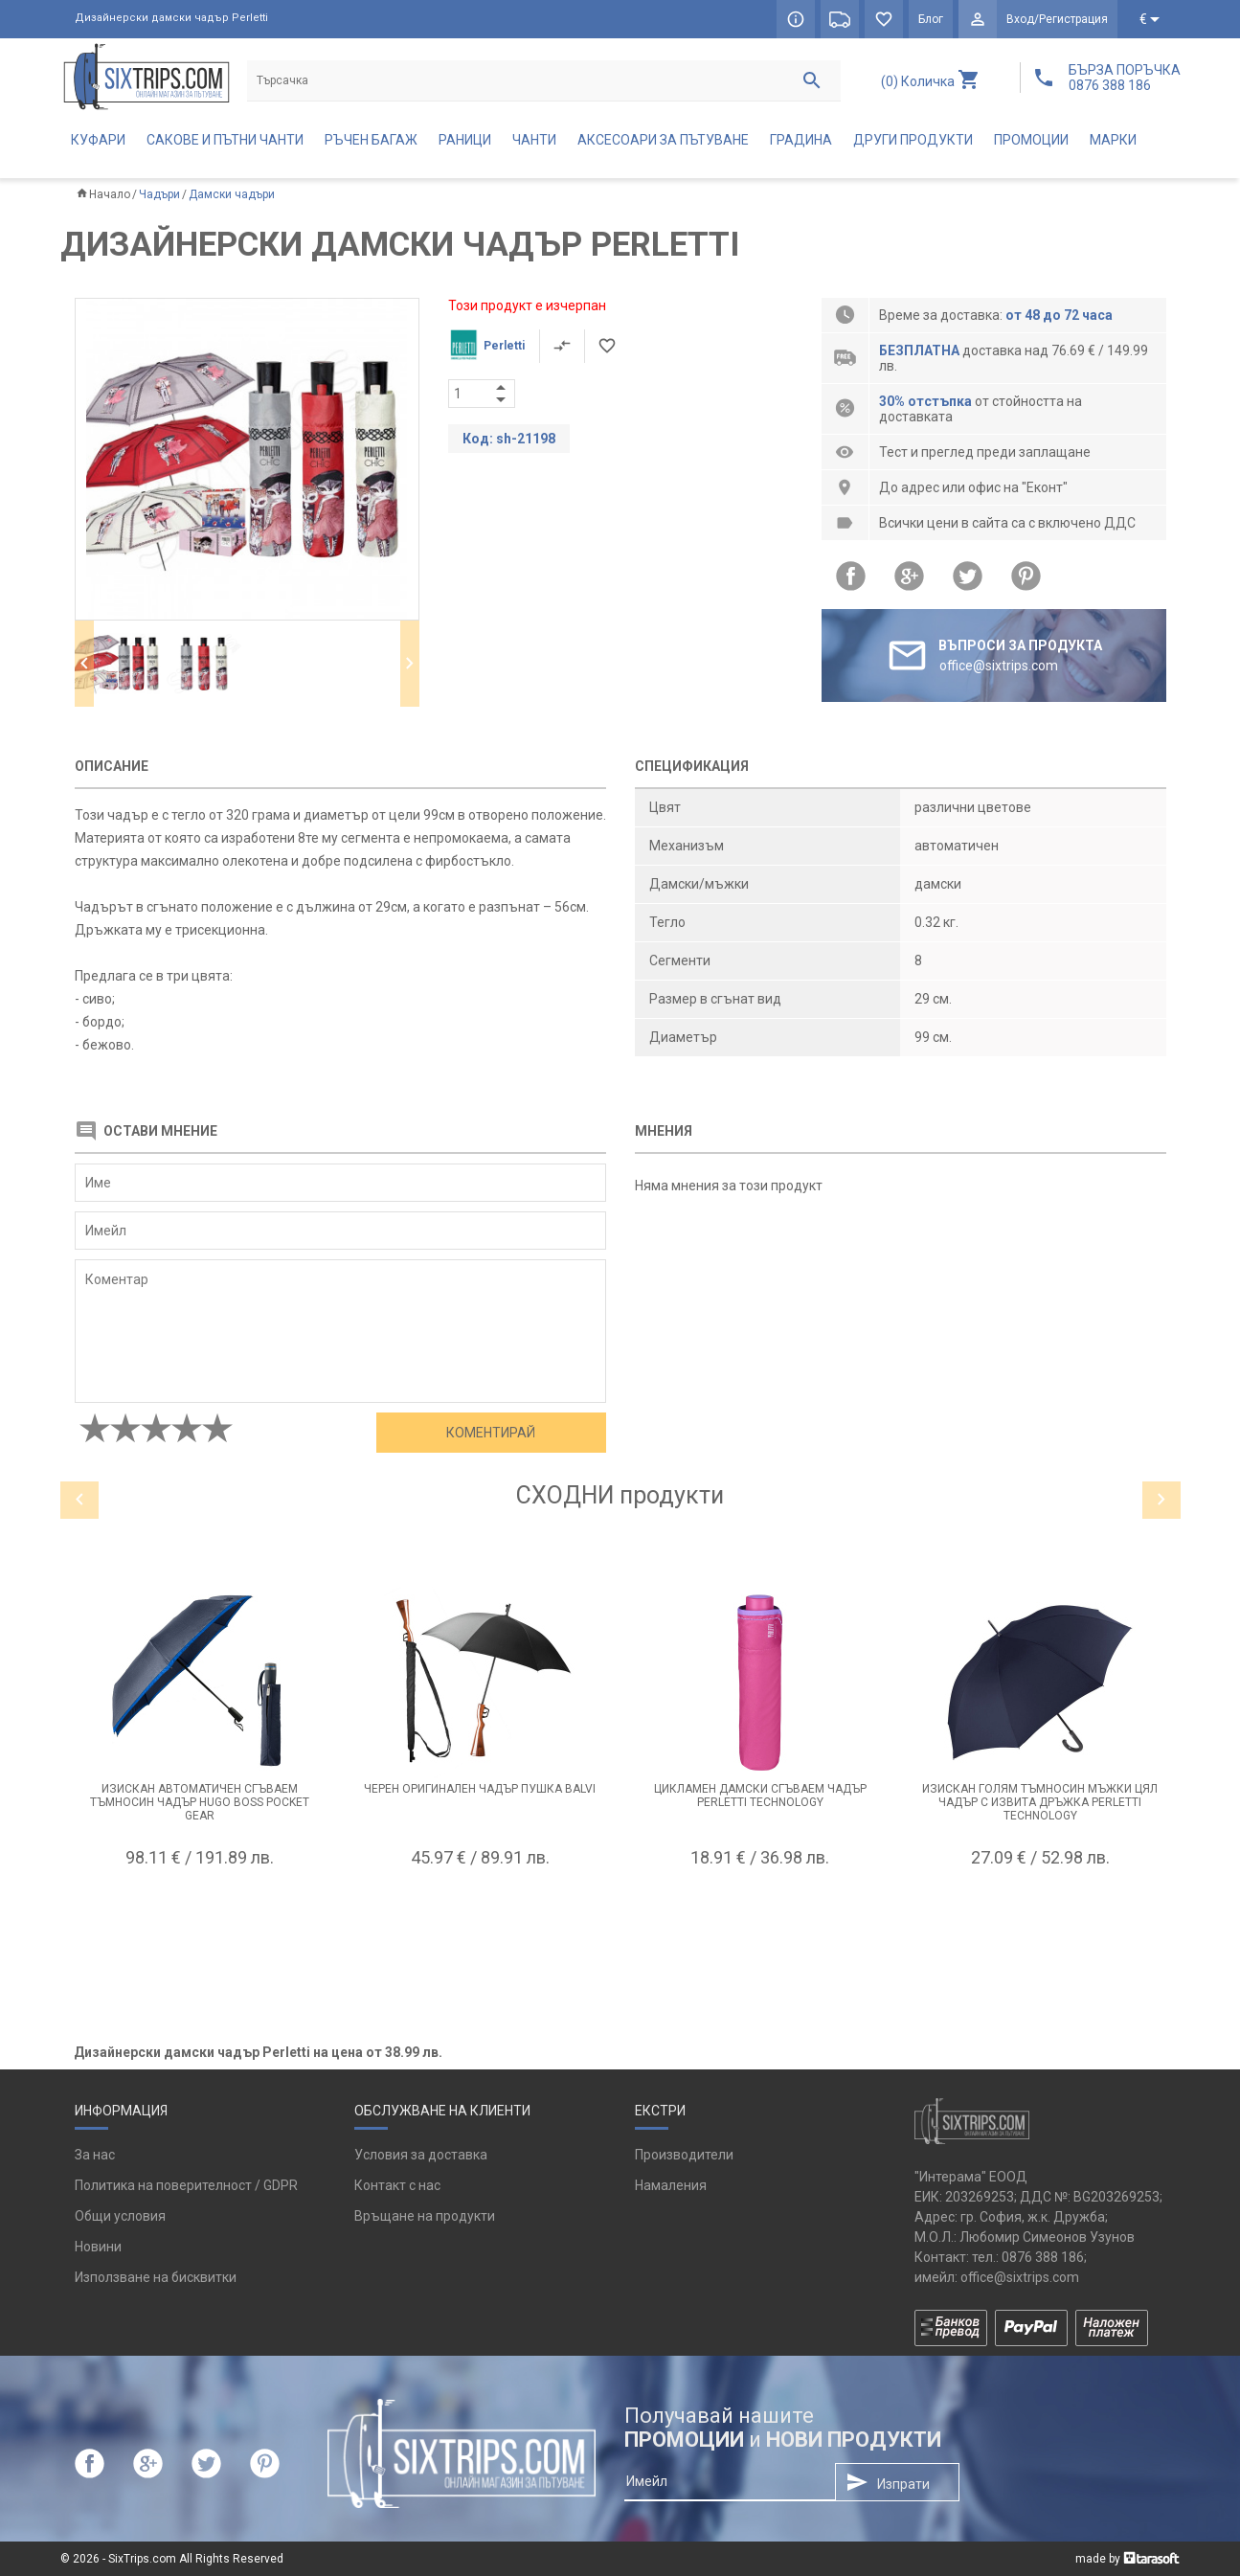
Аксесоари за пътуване (663, 139)
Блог (930, 19)
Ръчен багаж (371, 139)
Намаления (671, 2185)
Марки (1113, 139)
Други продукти (913, 139)
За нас (95, 2154)
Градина (801, 139)
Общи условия (120, 2216)
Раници (465, 139)
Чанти (534, 139)
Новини (98, 2246)
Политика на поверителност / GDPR (186, 2185)
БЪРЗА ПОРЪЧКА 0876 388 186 (1125, 77)
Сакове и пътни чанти (225, 139)
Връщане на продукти (424, 2216)
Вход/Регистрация (1057, 19)
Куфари (98, 139)
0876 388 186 (1043, 2257)
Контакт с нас (397, 2185)
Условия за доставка (420, 2154)
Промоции (1031, 139)
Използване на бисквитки (156, 2277)
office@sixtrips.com (1019, 2277)
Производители (684, 2154)
